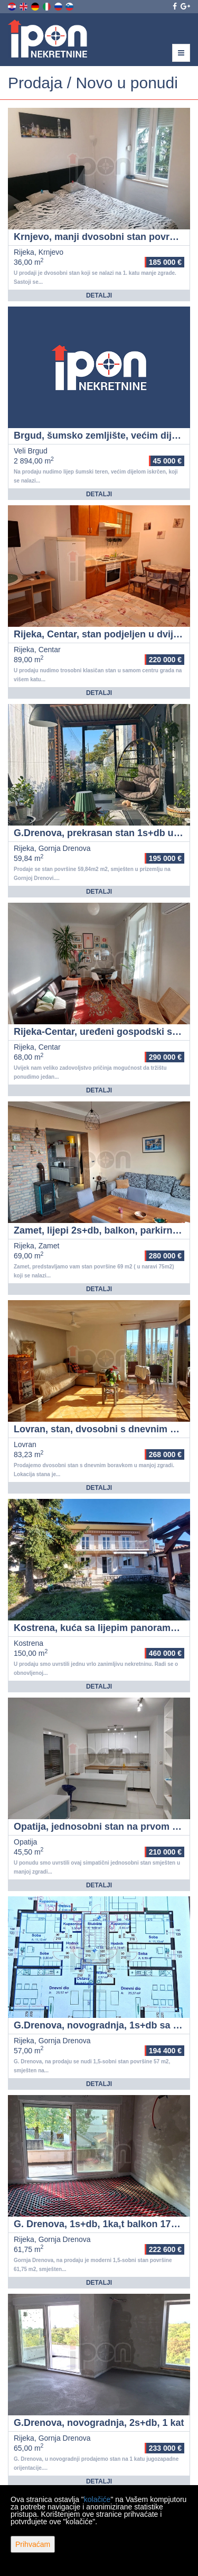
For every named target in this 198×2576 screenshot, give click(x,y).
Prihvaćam (32, 2544)
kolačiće (97, 2499)
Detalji (99, 295)
